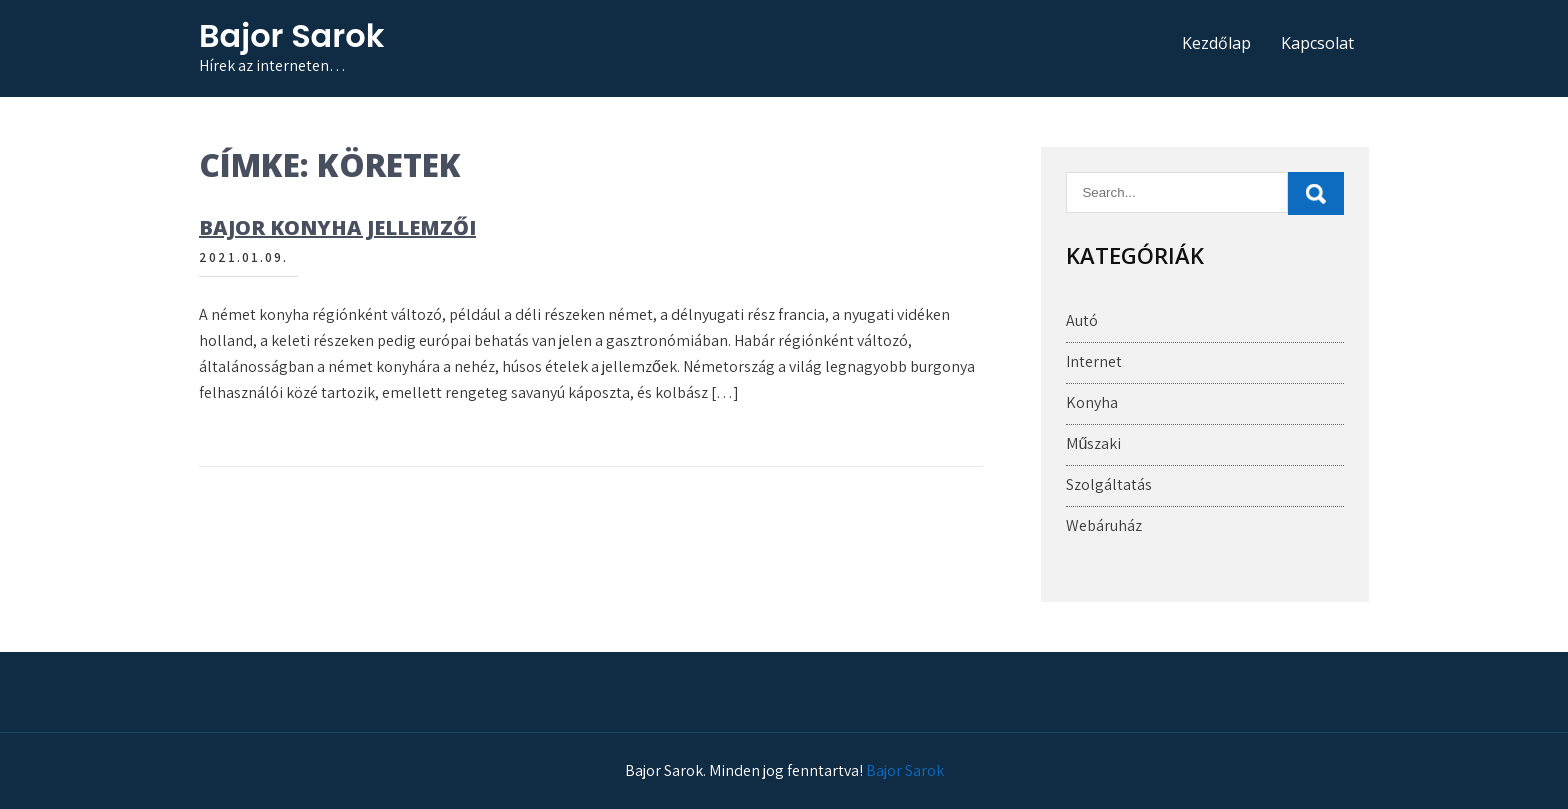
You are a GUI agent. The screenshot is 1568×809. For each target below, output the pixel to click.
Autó (1082, 320)
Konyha (1092, 402)
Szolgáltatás (1109, 484)
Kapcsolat (1317, 43)
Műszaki (1093, 443)
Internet (1094, 361)
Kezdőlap (1216, 43)
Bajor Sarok (291, 35)
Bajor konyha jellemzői (337, 227)
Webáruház (1104, 525)
